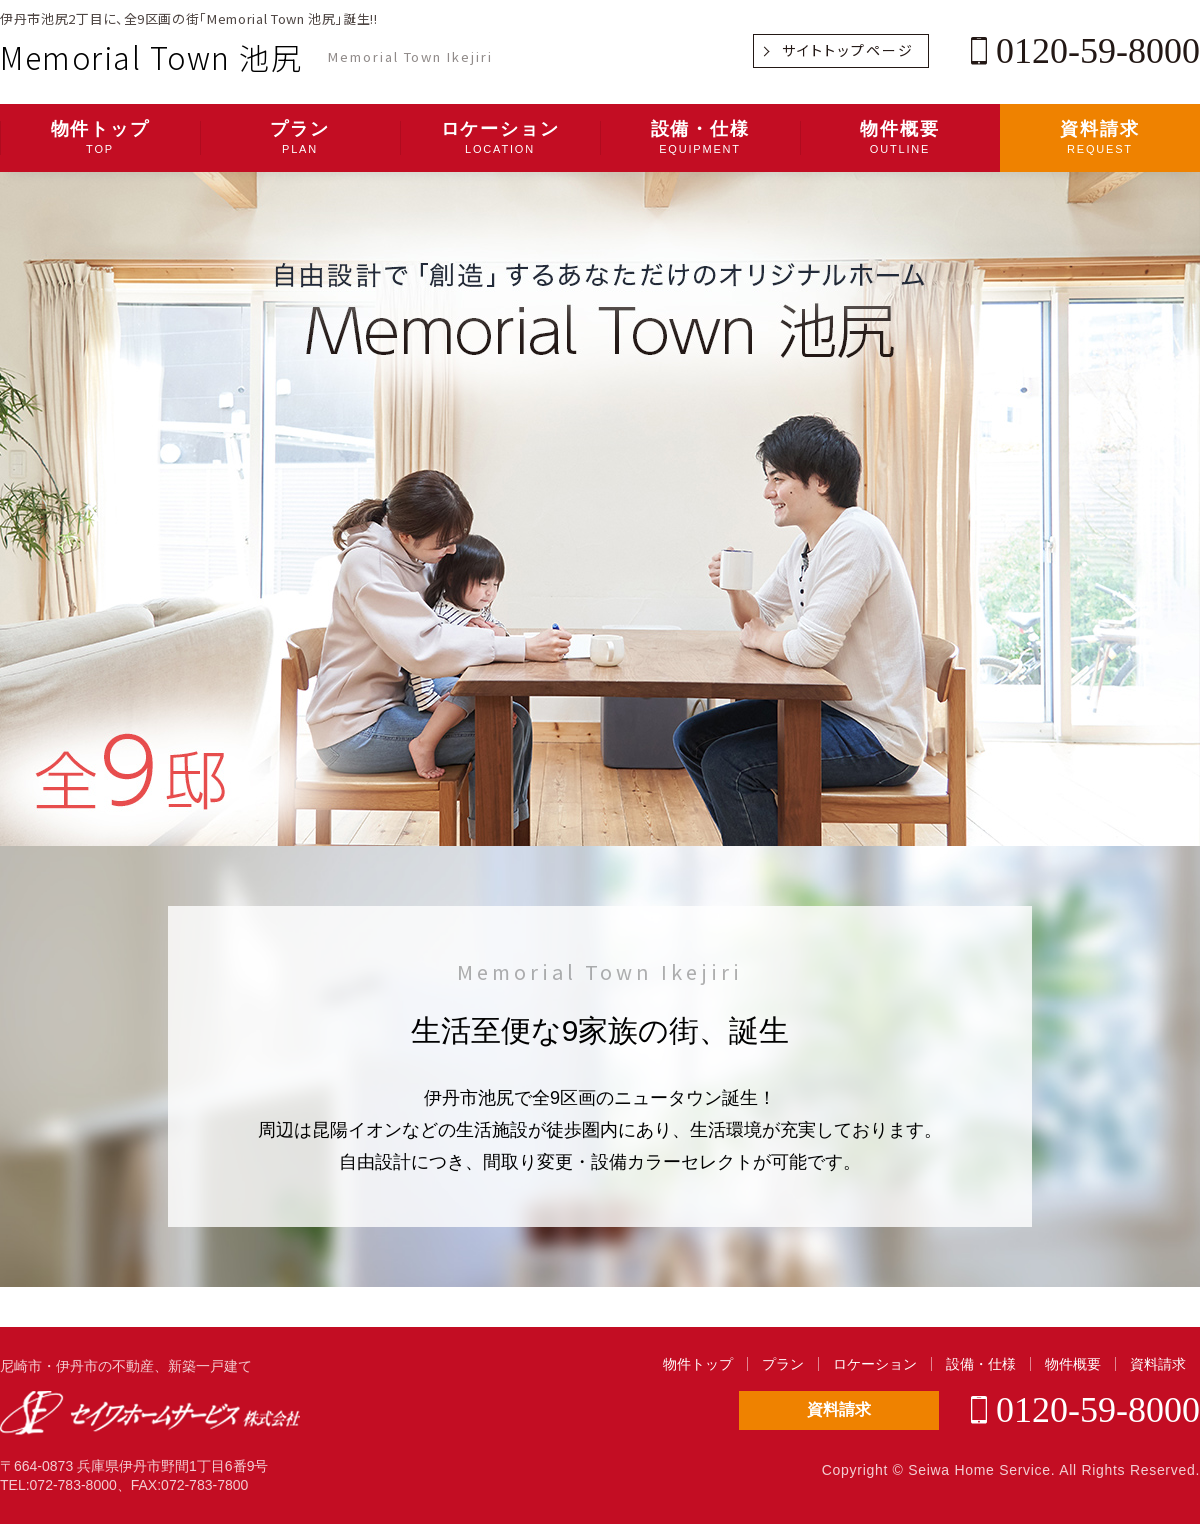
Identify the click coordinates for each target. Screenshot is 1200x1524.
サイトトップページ (848, 50)
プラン (300, 138)
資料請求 (1100, 138)
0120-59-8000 (1085, 51)
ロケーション (500, 138)
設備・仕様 (700, 138)
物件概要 (900, 138)
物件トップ (100, 138)
